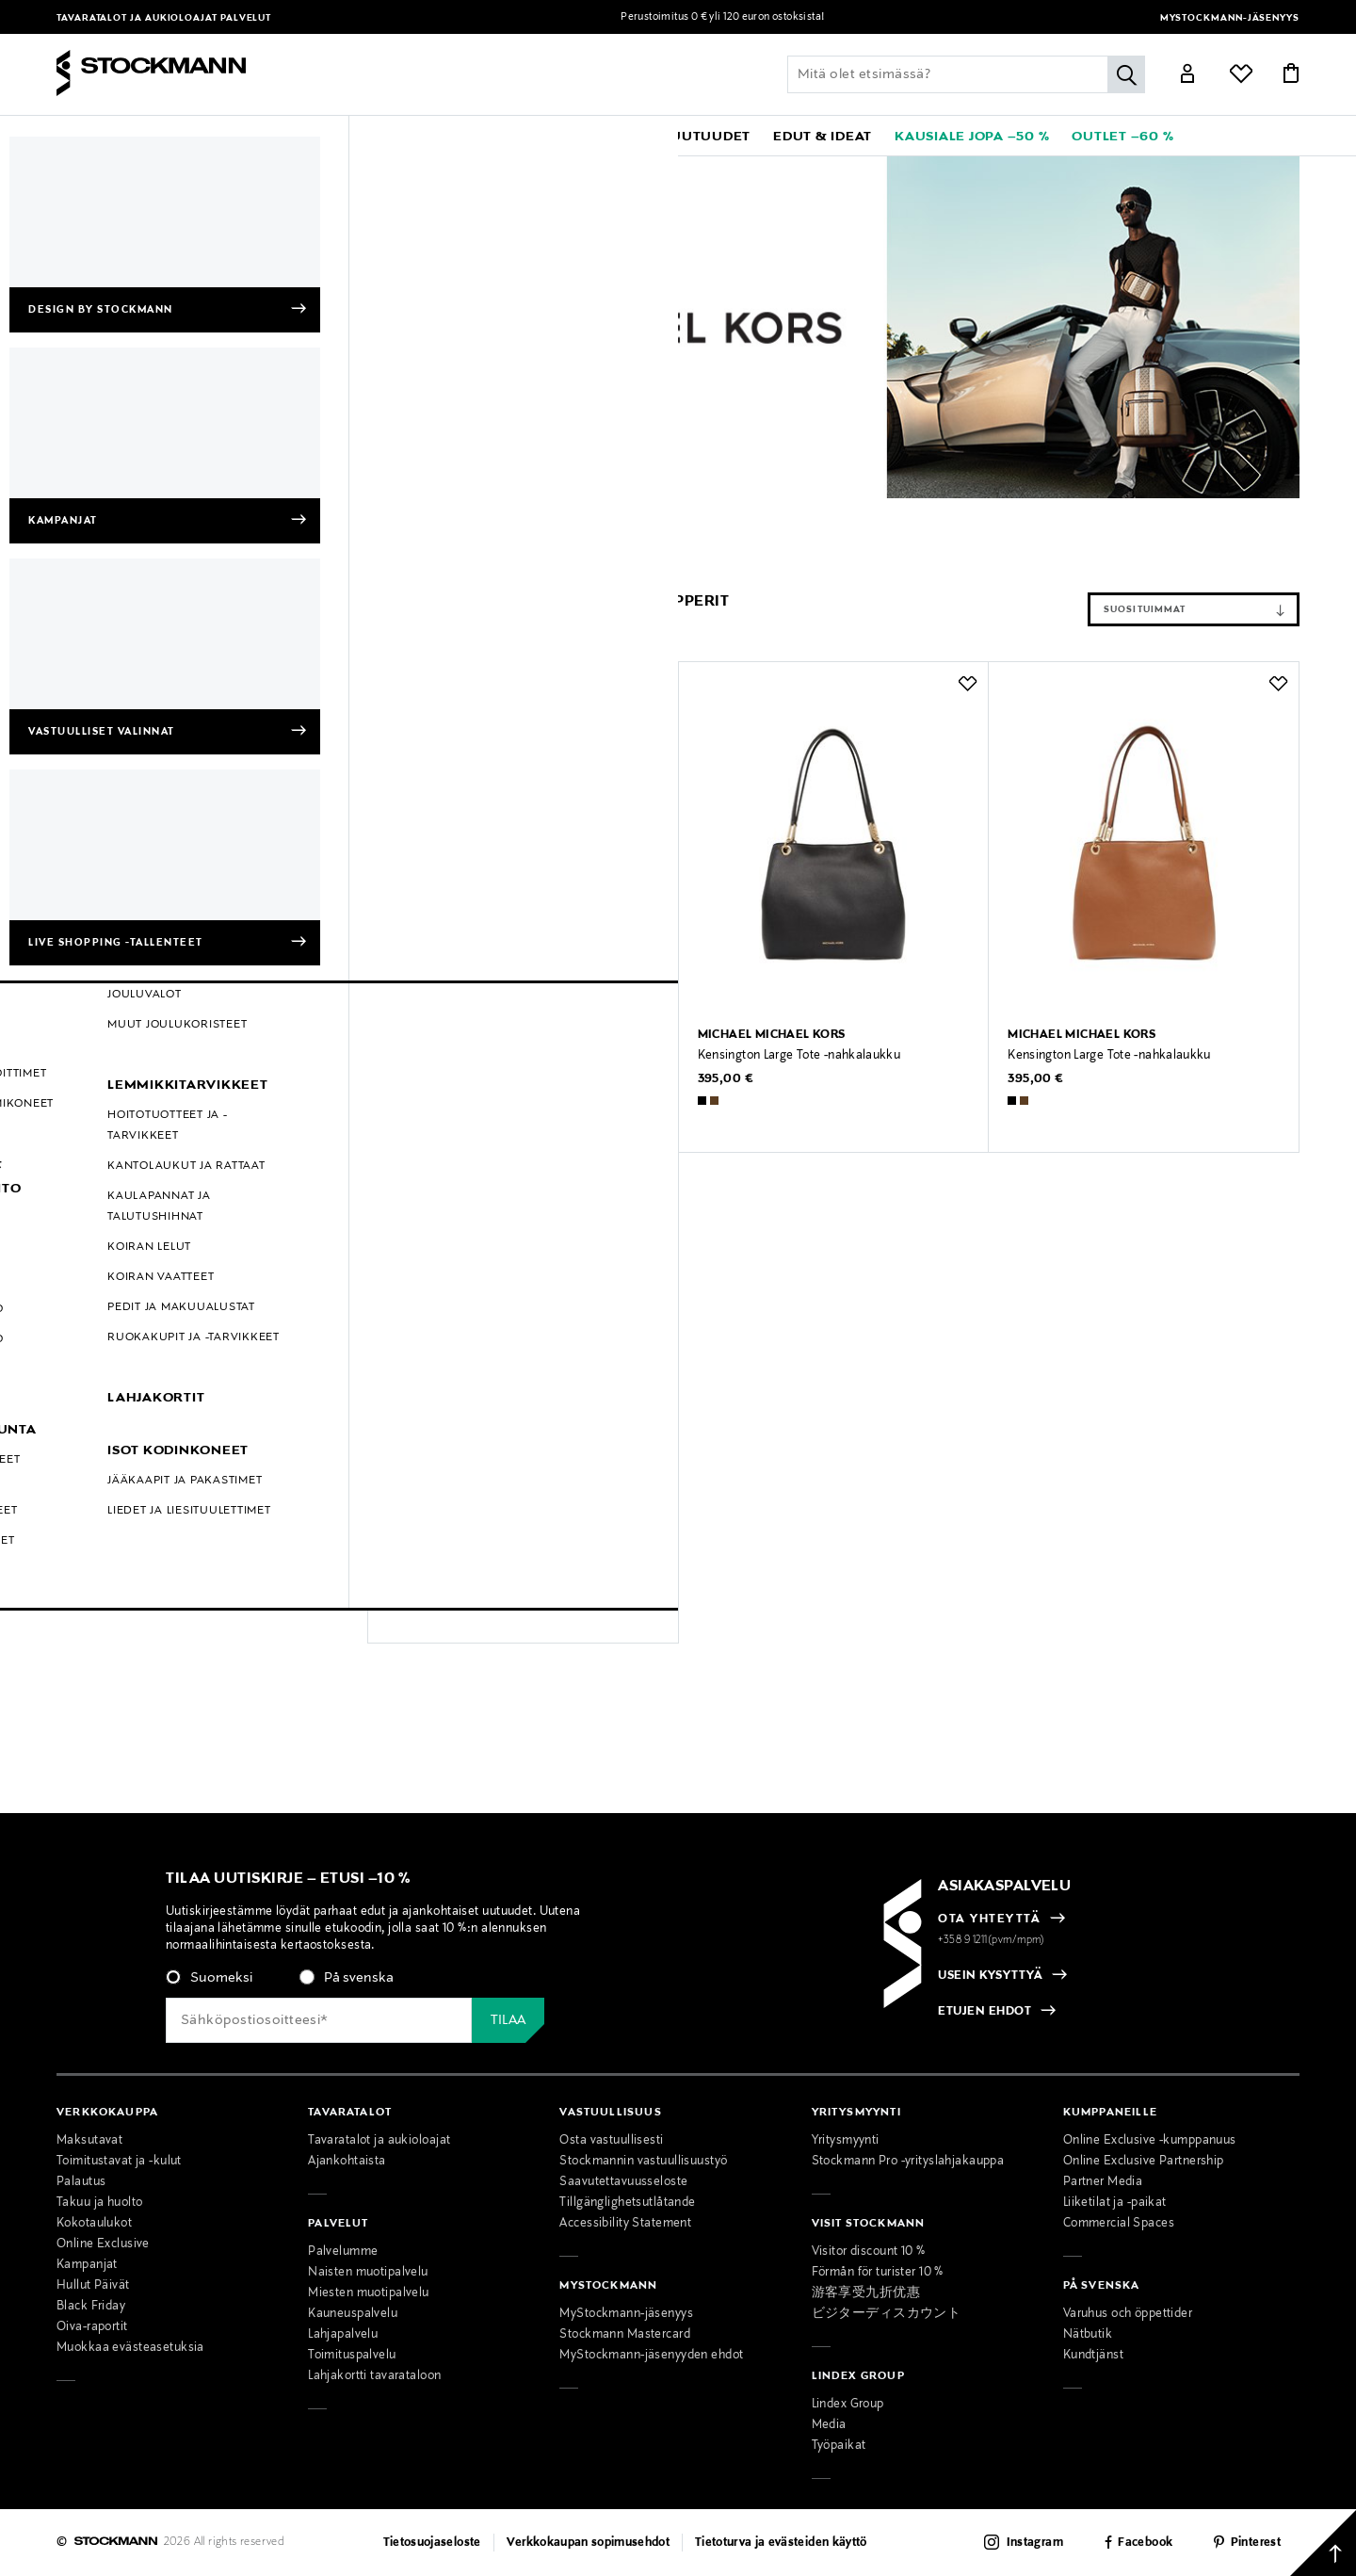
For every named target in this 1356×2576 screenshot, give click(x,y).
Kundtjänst (1093, 2355)
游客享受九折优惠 (866, 2293)
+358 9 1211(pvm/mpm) (991, 1940)
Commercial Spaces (1118, 2223)
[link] (606, 135)
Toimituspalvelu (352, 2355)
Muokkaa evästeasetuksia (130, 2348)
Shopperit (380, 512)
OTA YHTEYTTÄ (989, 1919)
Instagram (1035, 2543)
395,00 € (725, 1079)
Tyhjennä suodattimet (223, 555)
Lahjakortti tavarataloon (374, 2376)
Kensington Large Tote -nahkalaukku (799, 1055)
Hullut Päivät (93, 2285)
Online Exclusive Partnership (1143, 2161)
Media (829, 2425)
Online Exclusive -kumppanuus (1149, 2140)
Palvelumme (343, 2252)
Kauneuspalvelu (352, 2314)
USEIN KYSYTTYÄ (990, 1976)
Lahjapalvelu (343, 2334)
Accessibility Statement (625, 2223)
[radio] (209, 1977)
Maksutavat (89, 2140)
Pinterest (1256, 2543)
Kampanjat (87, 2265)
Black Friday (90, 2306)
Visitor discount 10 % (869, 2252)
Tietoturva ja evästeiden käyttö (781, 2543)
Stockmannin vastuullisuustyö (643, 2161)
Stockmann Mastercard (624, 2334)
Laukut (320, 512)
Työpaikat (839, 2446)
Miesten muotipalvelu (368, 2293)
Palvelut (245, 18)
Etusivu (78, 512)
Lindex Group (848, 2404)
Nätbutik (1087, 2334)
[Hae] (1126, 74)
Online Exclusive (103, 2244)
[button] (186, 135)
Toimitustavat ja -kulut (119, 2161)
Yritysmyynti (846, 2140)
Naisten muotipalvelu (368, 2272)
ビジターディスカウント (886, 2314)
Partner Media (1103, 2182)
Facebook (1145, 2543)
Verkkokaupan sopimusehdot (588, 2543)
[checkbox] (396, 1983)
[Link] (1187, 76)
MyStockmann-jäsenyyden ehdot (651, 2355)
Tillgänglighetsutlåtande (627, 2203)
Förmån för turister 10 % (878, 2272)
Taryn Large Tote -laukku (455, 1546)
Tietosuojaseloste (432, 2543)
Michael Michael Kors (174, 512)
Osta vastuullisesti (611, 2140)
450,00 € (415, 1079)
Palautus (80, 2182)
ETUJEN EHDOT (984, 2011)
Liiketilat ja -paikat (1115, 2203)
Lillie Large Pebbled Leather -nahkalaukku (502, 1055)
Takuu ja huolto (99, 2203)
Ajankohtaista (347, 2161)
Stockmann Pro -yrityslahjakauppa (908, 2161)
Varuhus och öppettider (1127, 2314)
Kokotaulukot (94, 2223)
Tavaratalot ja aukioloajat (138, 18)
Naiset (269, 512)
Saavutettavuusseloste (623, 2182)
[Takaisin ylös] (1323, 2543)
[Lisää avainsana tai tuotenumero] (966, 74)
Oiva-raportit (92, 2327)
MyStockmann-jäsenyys (1230, 18)
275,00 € (414, 1570)
